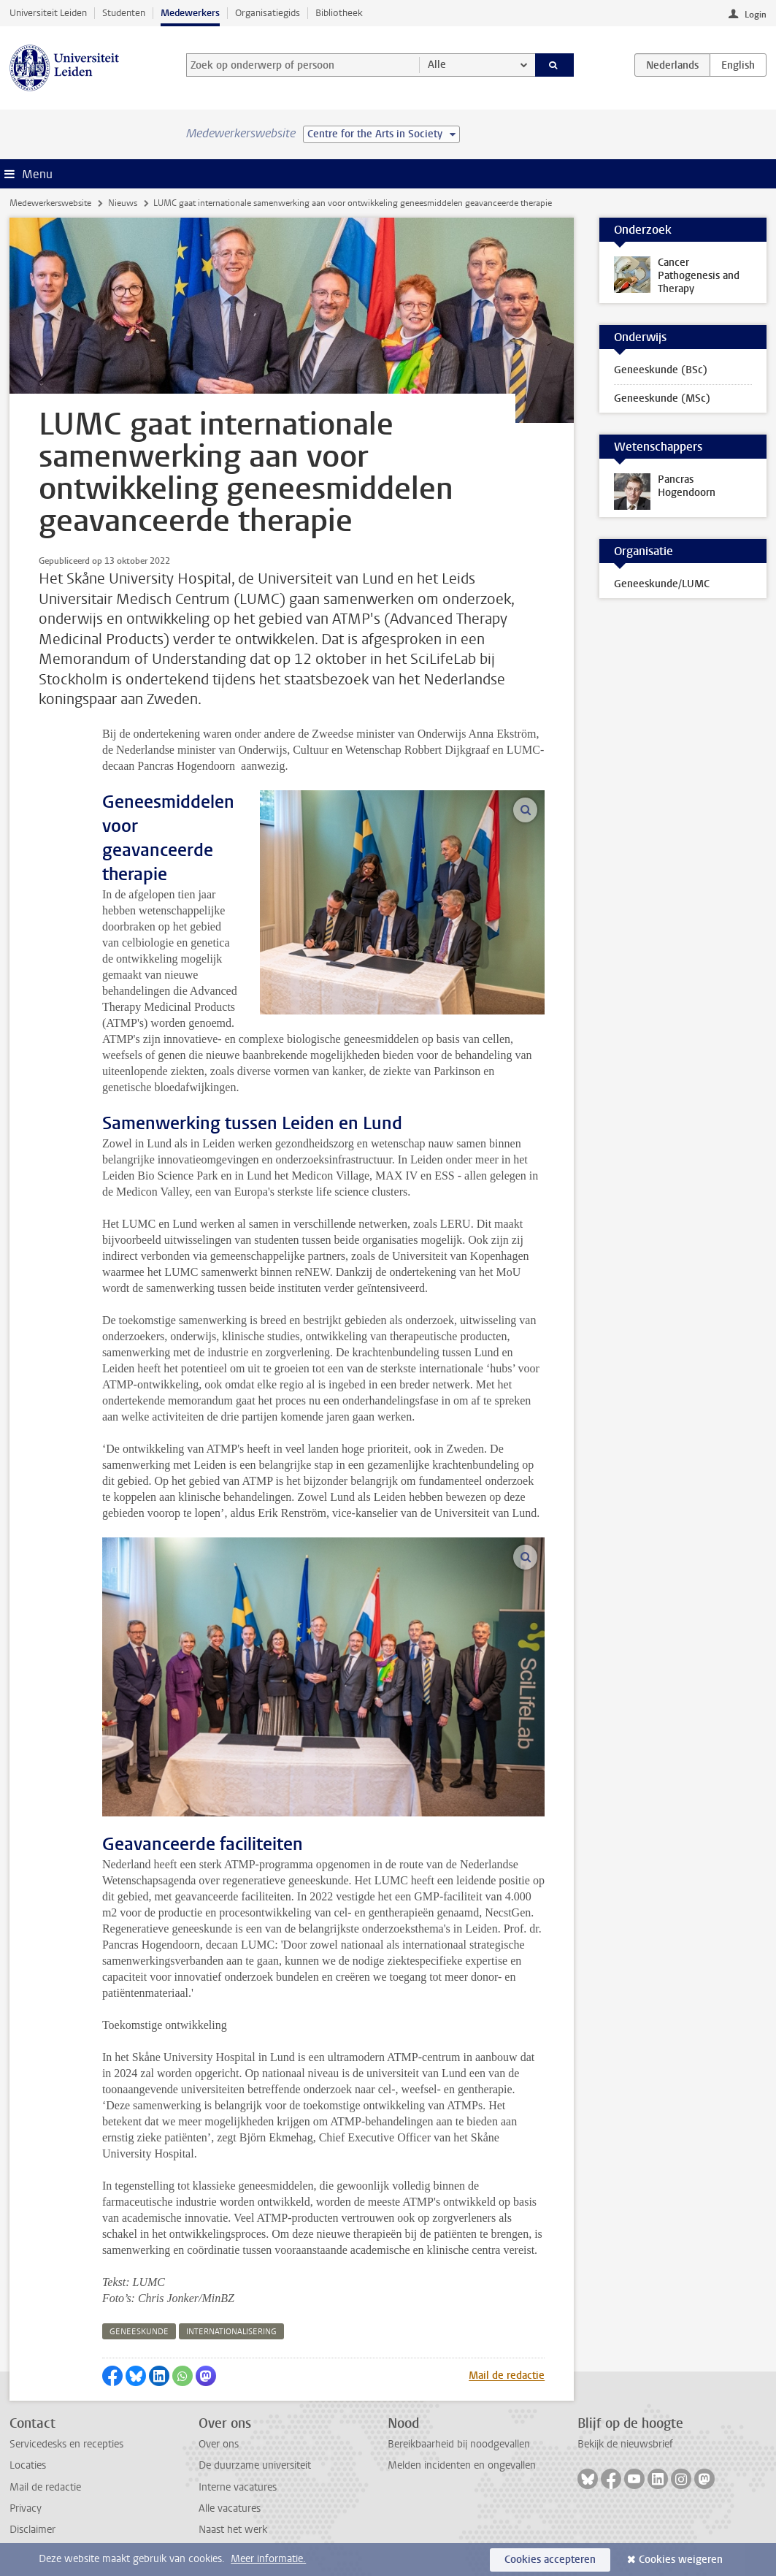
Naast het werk (233, 2530)
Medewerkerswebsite (50, 203)
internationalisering (231, 2331)
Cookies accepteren (550, 2560)
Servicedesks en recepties (66, 2444)
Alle (437, 65)
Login (756, 14)
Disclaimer (32, 2530)
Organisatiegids (267, 13)
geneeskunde (139, 2331)
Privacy (25, 2508)
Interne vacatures (238, 2487)
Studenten (123, 13)
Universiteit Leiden (48, 13)
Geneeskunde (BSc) (660, 370)
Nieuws (122, 203)
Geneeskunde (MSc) (662, 398)
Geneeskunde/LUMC (662, 584)
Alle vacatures (230, 2508)
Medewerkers (190, 13)
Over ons (219, 2444)
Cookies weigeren (681, 2560)
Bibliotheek (339, 13)
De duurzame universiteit (255, 2465)
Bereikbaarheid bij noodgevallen (459, 2444)
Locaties (27, 2465)
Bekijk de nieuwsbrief (625, 2444)
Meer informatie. (268, 2559)
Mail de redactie (507, 2375)
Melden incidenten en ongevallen (462, 2465)
